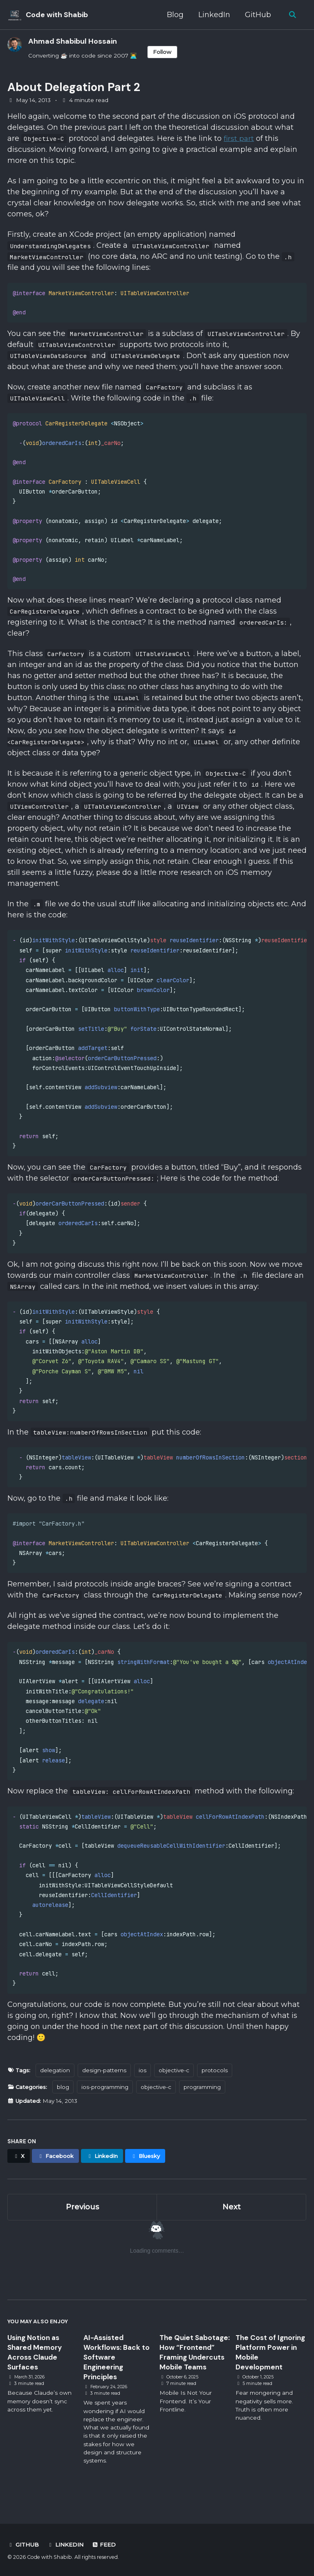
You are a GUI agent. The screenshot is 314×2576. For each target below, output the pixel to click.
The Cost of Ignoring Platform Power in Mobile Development (267, 2367)
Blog (174, 14)
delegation (57, 2085)
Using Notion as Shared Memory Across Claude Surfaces (36, 2367)
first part (239, 138)
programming (205, 2102)
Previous (82, 2222)
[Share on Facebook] (57, 2171)
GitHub (257, 14)
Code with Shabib (57, 15)
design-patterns (106, 2085)
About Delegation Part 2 (73, 87)
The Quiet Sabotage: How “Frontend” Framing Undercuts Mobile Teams (194, 2372)
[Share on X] (19, 2171)
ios (145, 2085)
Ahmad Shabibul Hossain (72, 41)
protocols (218, 2085)
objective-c (176, 2085)
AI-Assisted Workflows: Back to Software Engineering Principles (117, 2372)
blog (64, 2102)
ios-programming (106, 2102)
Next (231, 2222)
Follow (162, 52)
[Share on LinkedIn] (104, 2171)
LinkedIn (214, 14)
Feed (104, 2545)
